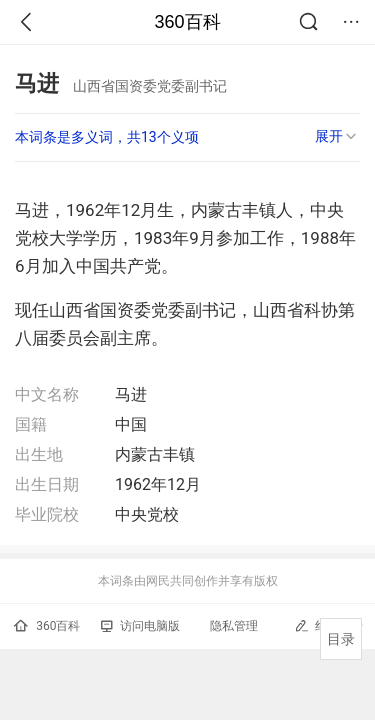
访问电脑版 (140, 626)
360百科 (187, 22)
